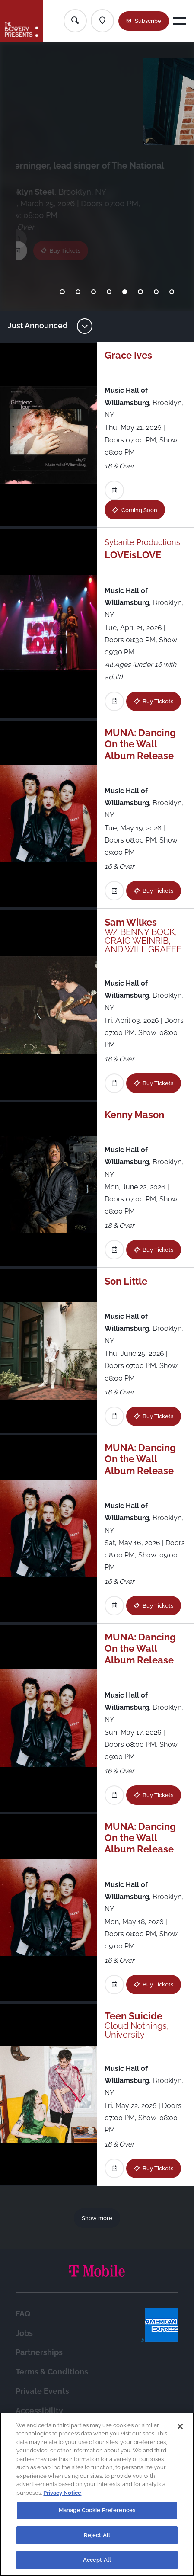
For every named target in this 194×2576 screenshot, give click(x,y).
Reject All (97, 2535)
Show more (97, 2217)
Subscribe (148, 20)
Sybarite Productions (142, 542)
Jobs (24, 2333)
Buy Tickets (72, 238)
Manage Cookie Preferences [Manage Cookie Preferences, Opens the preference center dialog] (97, 2510)
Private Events (42, 2391)
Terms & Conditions (52, 2371)
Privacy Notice (62, 2492)
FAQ (23, 2313)
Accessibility (39, 2410)
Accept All (97, 2560)
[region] (97, 2494)
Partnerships (39, 2352)
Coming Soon (139, 509)
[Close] (180, 2426)
